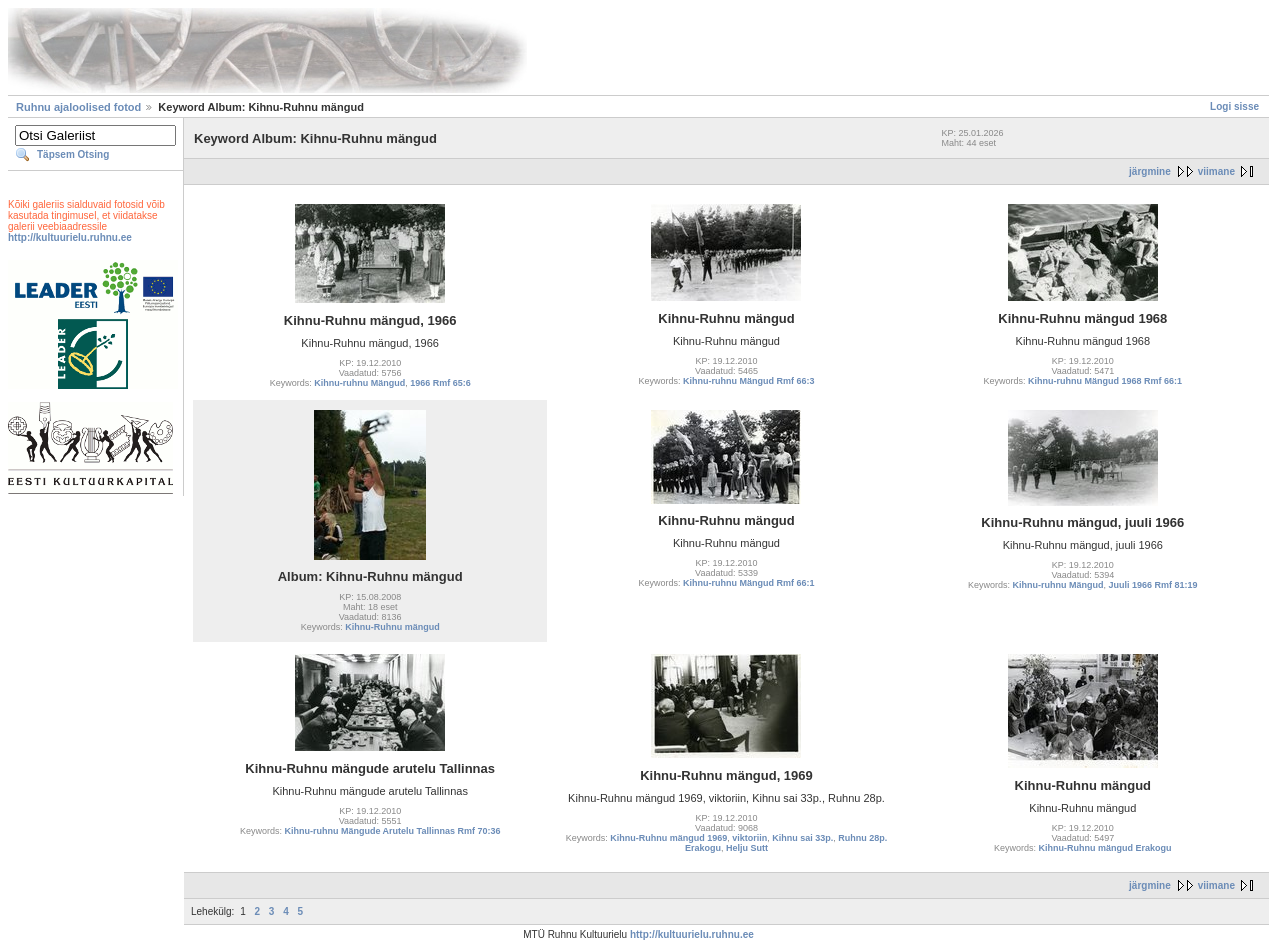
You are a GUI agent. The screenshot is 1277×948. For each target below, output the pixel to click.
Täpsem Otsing (73, 154)
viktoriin (749, 838)
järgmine (1150, 171)
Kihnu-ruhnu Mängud (359, 383)
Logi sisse (1234, 106)
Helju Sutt (747, 848)
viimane (1216, 171)
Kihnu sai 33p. (802, 838)
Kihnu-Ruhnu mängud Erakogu (1105, 848)
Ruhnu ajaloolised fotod (78, 107)
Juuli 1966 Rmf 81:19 (1153, 585)
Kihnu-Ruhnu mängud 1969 (668, 838)
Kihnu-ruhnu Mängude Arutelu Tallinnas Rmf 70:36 (392, 831)
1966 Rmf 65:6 (440, 383)
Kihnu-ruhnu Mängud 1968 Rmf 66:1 (1105, 381)
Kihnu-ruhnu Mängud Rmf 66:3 (749, 381)
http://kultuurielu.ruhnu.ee (70, 237)
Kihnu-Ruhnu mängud (392, 627)
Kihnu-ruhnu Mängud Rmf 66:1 (749, 583)
